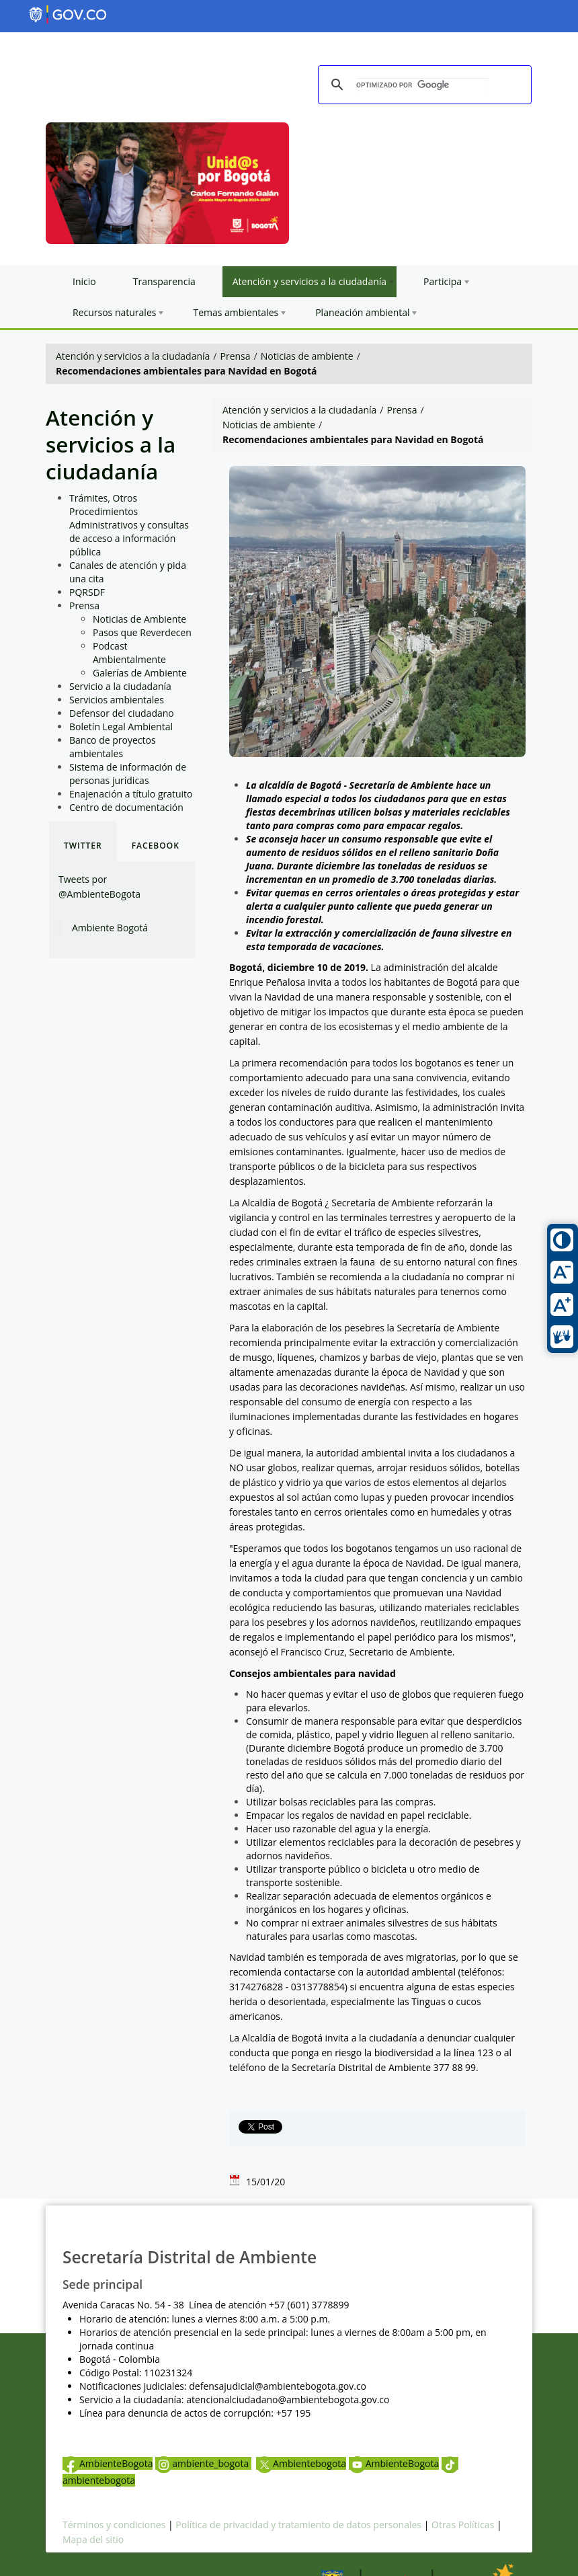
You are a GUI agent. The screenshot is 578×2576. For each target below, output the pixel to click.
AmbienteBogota (108, 2463)
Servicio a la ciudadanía (120, 686)
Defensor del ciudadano (121, 713)
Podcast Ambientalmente (129, 652)
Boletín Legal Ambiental (121, 726)
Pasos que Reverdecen (142, 632)
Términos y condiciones (114, 2524)
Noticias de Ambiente (139, 619)
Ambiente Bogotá (110, 927)
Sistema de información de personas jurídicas (127, 773)
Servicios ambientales (116, 699)
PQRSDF (87, 592)
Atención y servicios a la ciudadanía (133, 356)
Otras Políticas (462, 2524)
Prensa (235, 356)
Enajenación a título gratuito (131, 793)
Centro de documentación (126, 807)
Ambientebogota (301, 2463)
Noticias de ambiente (307, 356)
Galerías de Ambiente (140, 672)
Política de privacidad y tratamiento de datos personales (298, 2524)
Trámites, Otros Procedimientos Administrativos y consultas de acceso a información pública (129, 525)
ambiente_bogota (203, 2463)
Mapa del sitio (93, 2539)
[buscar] (422, 85)
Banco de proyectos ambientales (112, 747)
